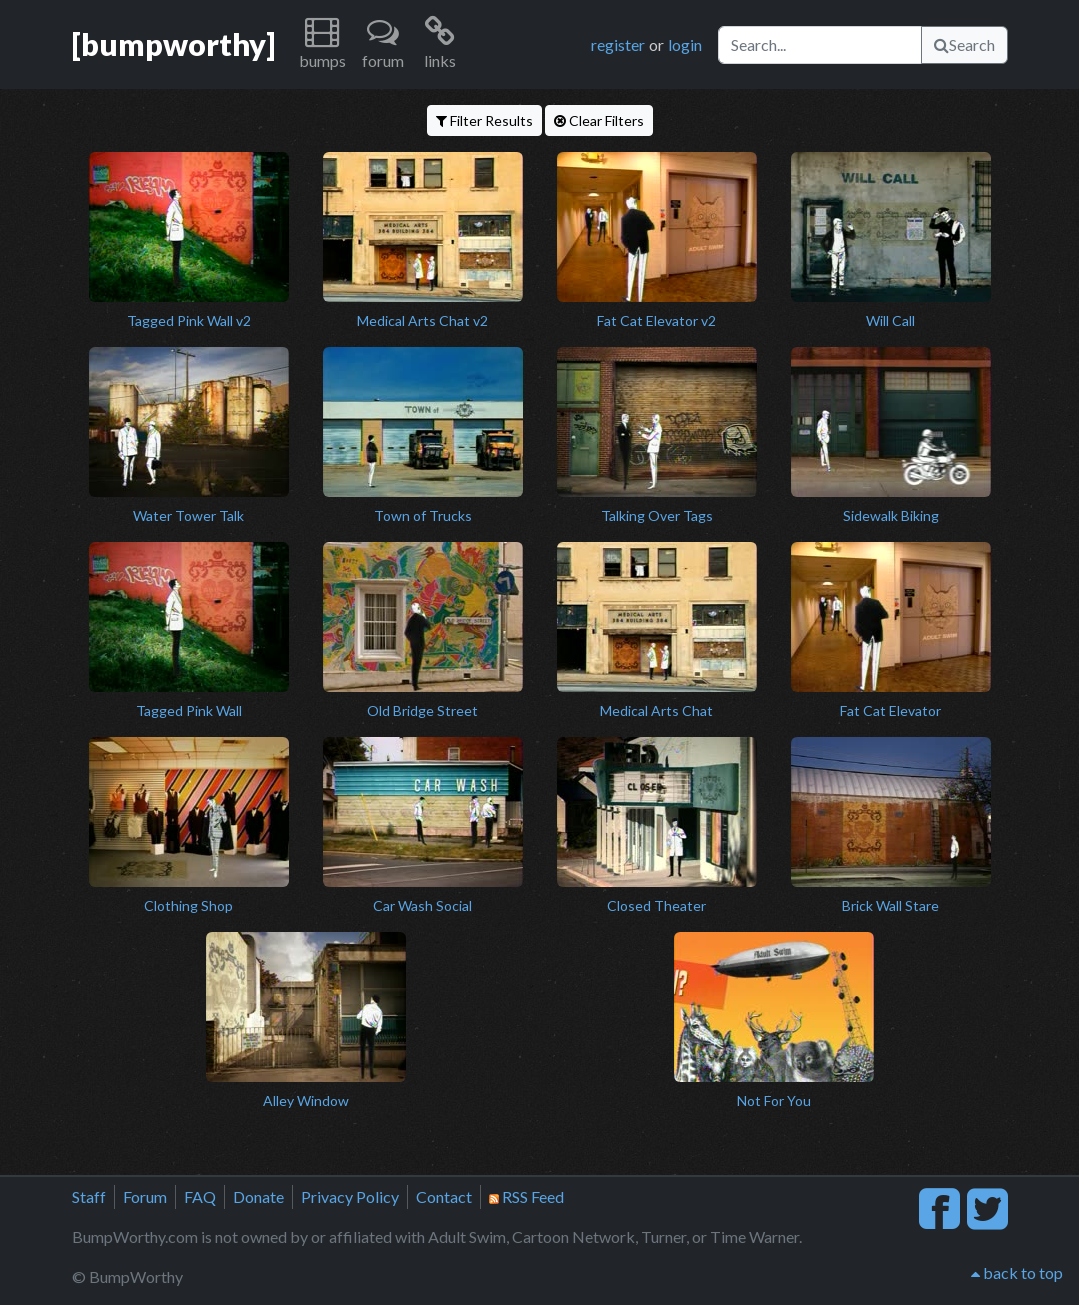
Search (964, 44)
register (618, 44)
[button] (322, 44)
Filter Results (484, 120)
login (685, 44)
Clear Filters (599, 120)
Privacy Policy (350, 1196)
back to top (1017, 1272)
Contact (444, 1196)
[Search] (820, 45)
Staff (89, 1196)
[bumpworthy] (173, 44)
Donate (258, 1196)
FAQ (200, 1196)
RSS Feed (526, 1196)
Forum (145, 1196)
